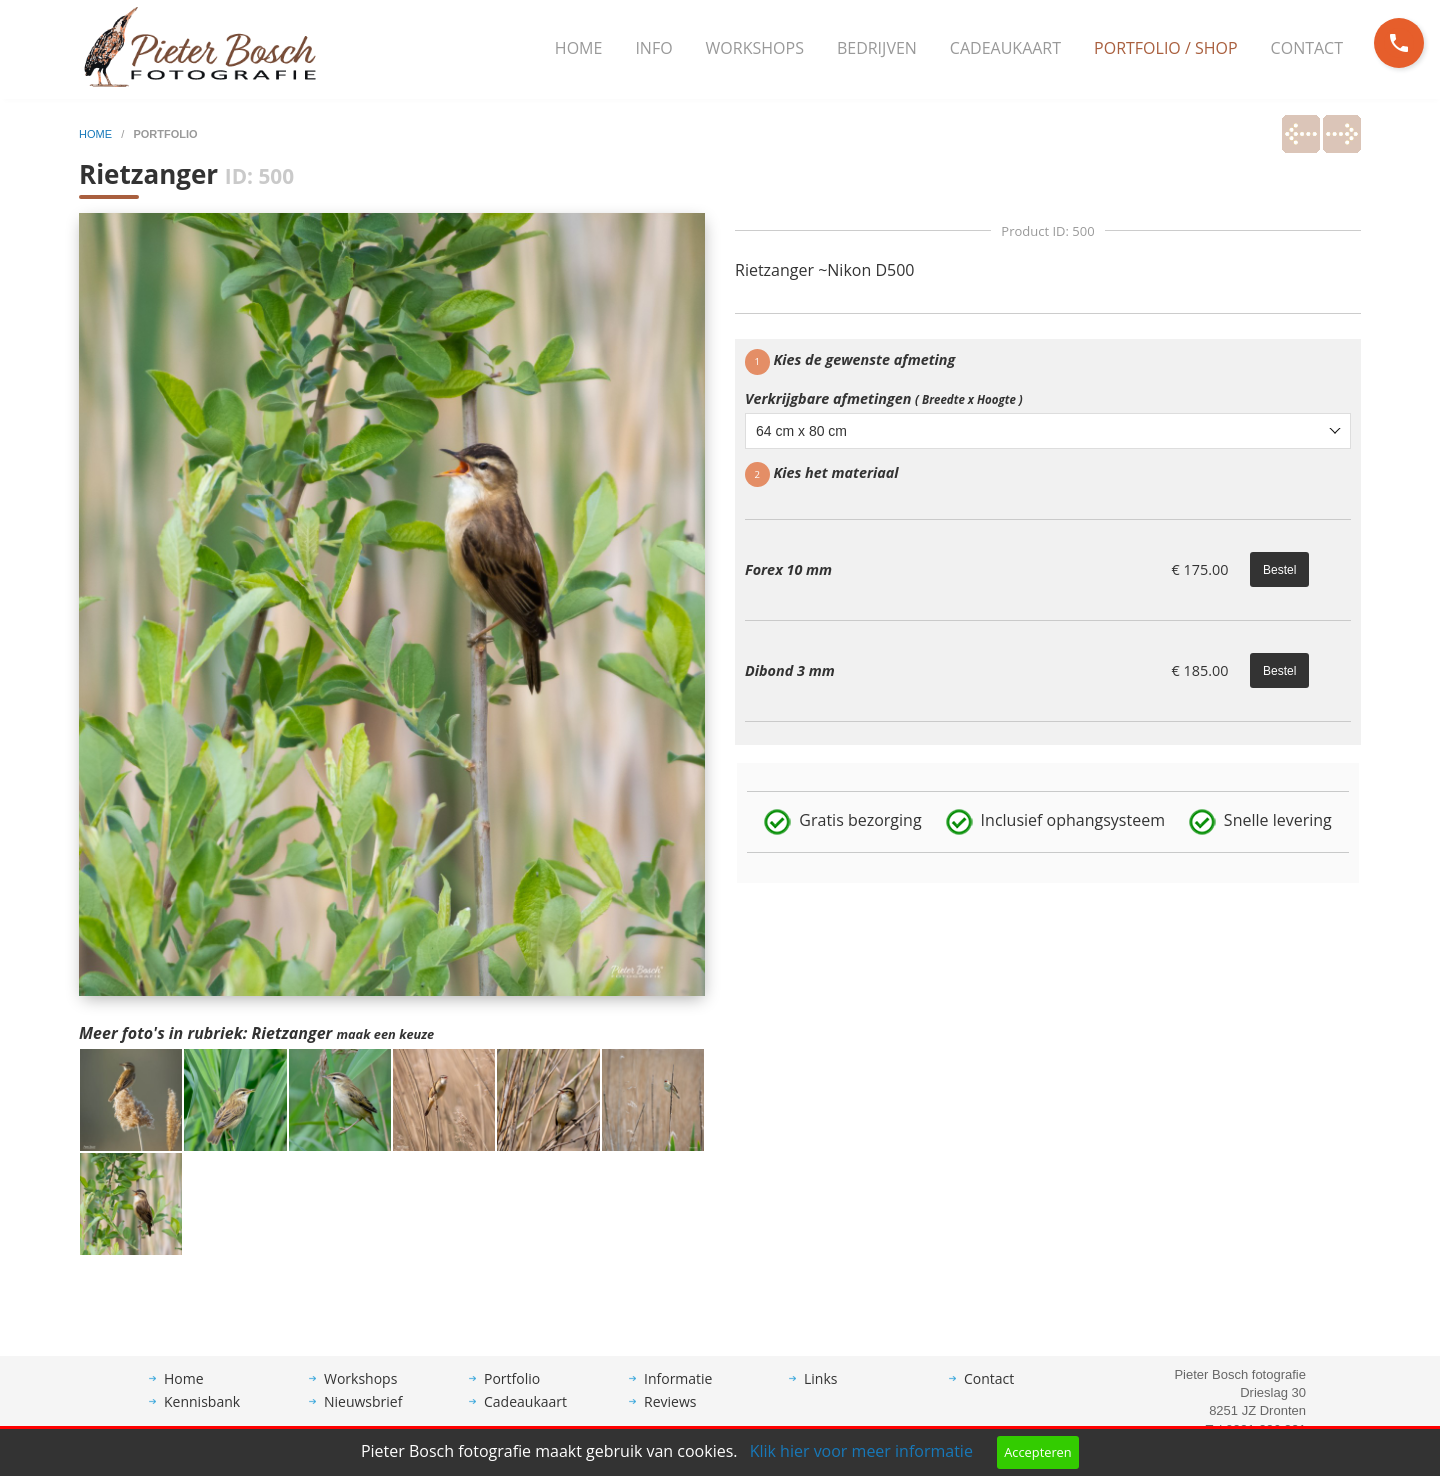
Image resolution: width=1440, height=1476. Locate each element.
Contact (1307, 48)
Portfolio (512, 1393)
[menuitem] (579, 49)
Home (579, 48)
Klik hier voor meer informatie (861, 1451)
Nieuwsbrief (363, 1416)
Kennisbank (202, 1416)
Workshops (755, 48)
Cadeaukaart (1005, 48)
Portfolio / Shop (1166, 48)
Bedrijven (877, 48)
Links (820, 1393)
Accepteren (1037, 1452)
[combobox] (1048, 431)
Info (653, 48)
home (97, 134)
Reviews (670, 1416)
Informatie (678, 1393)
